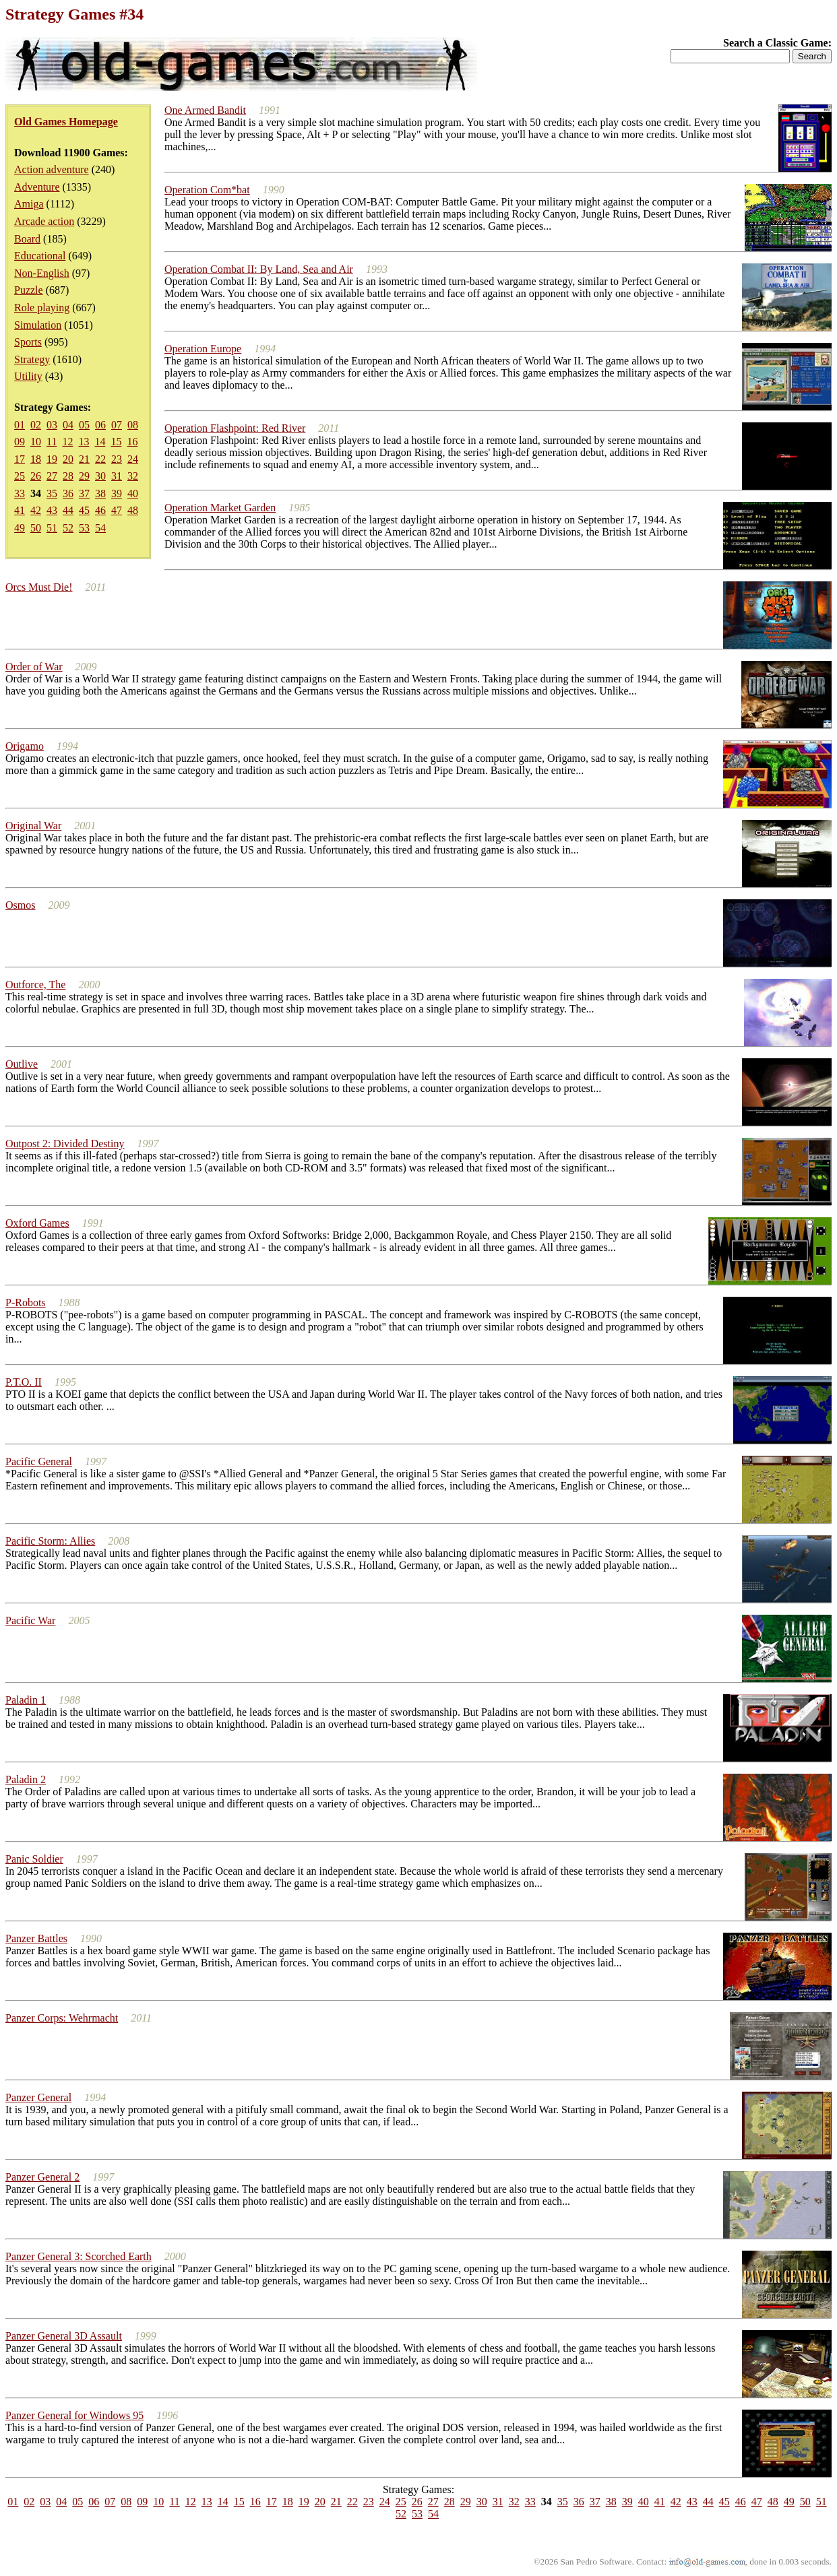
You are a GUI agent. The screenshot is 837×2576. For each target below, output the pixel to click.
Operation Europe (202, 348)
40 (132, 493)
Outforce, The (35, 984)
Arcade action (44, 221)
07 (116, 424)
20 (68, 459)
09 (19, 441)
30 (100, 476)
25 (19, 476)
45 (84, 510)
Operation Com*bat (207, 189)
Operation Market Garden (220, 507)
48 (132, 510)
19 (51, 459)
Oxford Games (37, 1223)
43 (51, 510)
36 (68, 493)
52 (68, 528)
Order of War (34, 666)
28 (68, 476)
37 (84, 493)
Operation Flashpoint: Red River (234, 428)
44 (68, 510)
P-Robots (25, 1302)
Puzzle (28, 290)
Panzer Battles (36, 1938)
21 (84, 459)
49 (19, 528)
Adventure (37, 187)
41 (19, 510)
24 (132, 459)
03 (51, 424)
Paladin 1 (25, 1700)
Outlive (21, 1064)
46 (100, 510)
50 (35, 528)
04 (68, 424)
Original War (33, 825)
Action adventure (51, 169)
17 (19, 459)
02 (35, 424)
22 (100, 459)
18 (35, 459)
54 (100, 528)
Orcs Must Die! (39, 587)
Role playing (41, 307)
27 (51, 476)
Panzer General (38, 2097)
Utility (28, 376)
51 (51, 528)
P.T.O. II (23, 1382)
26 (35, 476)
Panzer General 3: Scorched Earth (78, 2256)
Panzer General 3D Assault (63, 2336)
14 (99, 441)
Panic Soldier (34, 1859)
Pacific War (30, 1620)
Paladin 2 (25, 1779)
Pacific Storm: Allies (50, 1541)
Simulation (37, 325)
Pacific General (38, 1461)
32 (132, 476)
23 (116, 459)
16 (132, 441)
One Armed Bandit (205, 110)
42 (35, 510)
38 (100, 493)
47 (116, 510)
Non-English (41, 273)
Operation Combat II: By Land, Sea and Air (258, 269)
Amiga (29, 204)
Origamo (24, 746)
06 (100, 424)
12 (67, 441)
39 (116, 493)
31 (116, 476)
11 (51, 441)
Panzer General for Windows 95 (74, 2415)
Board (27, 239)
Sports (28, 342)
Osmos (20, 905)
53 (84, 528)
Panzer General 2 (42, 2177)
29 (84, 476)
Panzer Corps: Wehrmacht (61, 2018)
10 (35, 441)
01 (19, 424)
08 (132, 424)
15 (116, 441)
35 (51, 493)
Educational (39, 255)
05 (84, 424)
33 (19, 493)
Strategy (32, 359)
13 (83, 441)
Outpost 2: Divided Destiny (64, 1143)
